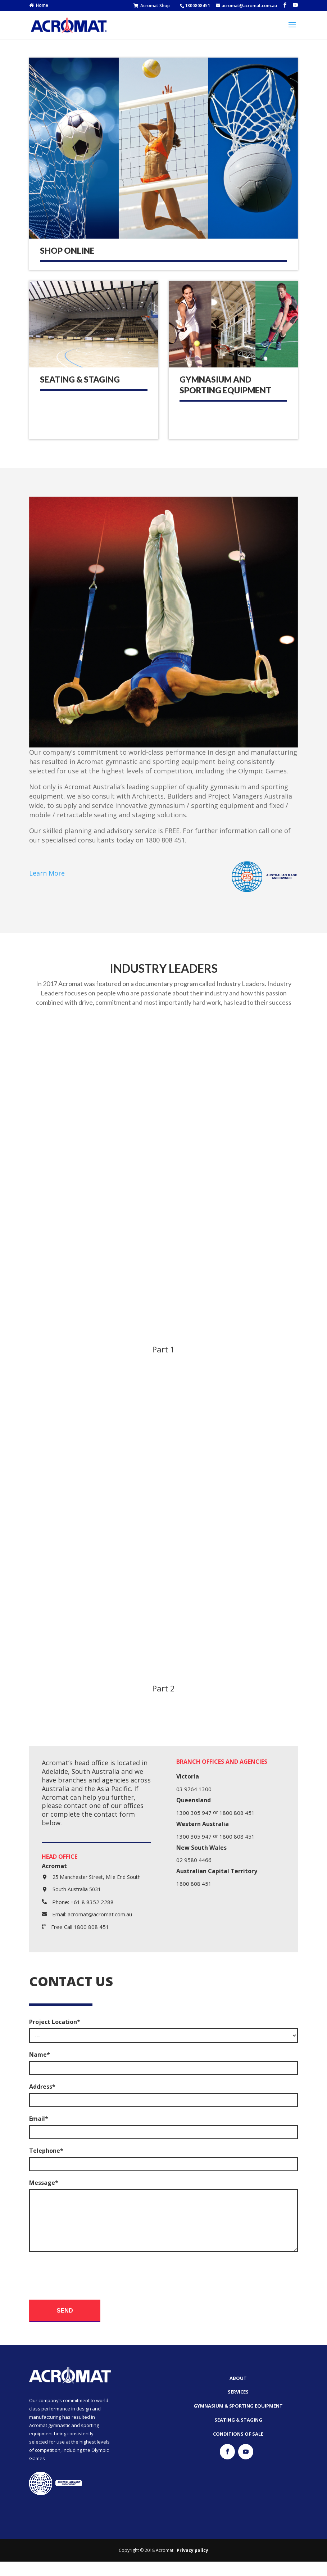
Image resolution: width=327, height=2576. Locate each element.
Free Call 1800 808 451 (80, 1926)
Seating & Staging (80, 379)
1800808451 (197, 6)
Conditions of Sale (238, 2448)
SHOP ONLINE (67, 250)
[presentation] (83, 2286)
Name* (39, 2054)
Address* (42, 2087)
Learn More (47, 873)
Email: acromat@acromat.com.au (92, 1914)
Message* (43, 2183)
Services (238, 2406)
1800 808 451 (237, 1812)
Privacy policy (192, 2565)
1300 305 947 (194, 1812)
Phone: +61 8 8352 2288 (83, 1902)
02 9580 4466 (194, 1859)
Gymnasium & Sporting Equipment (238, 2420)
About (238, 2392)
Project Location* (54, 2022)
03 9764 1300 (194, 1789)
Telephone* (46, 2151)
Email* (38, 2119)
